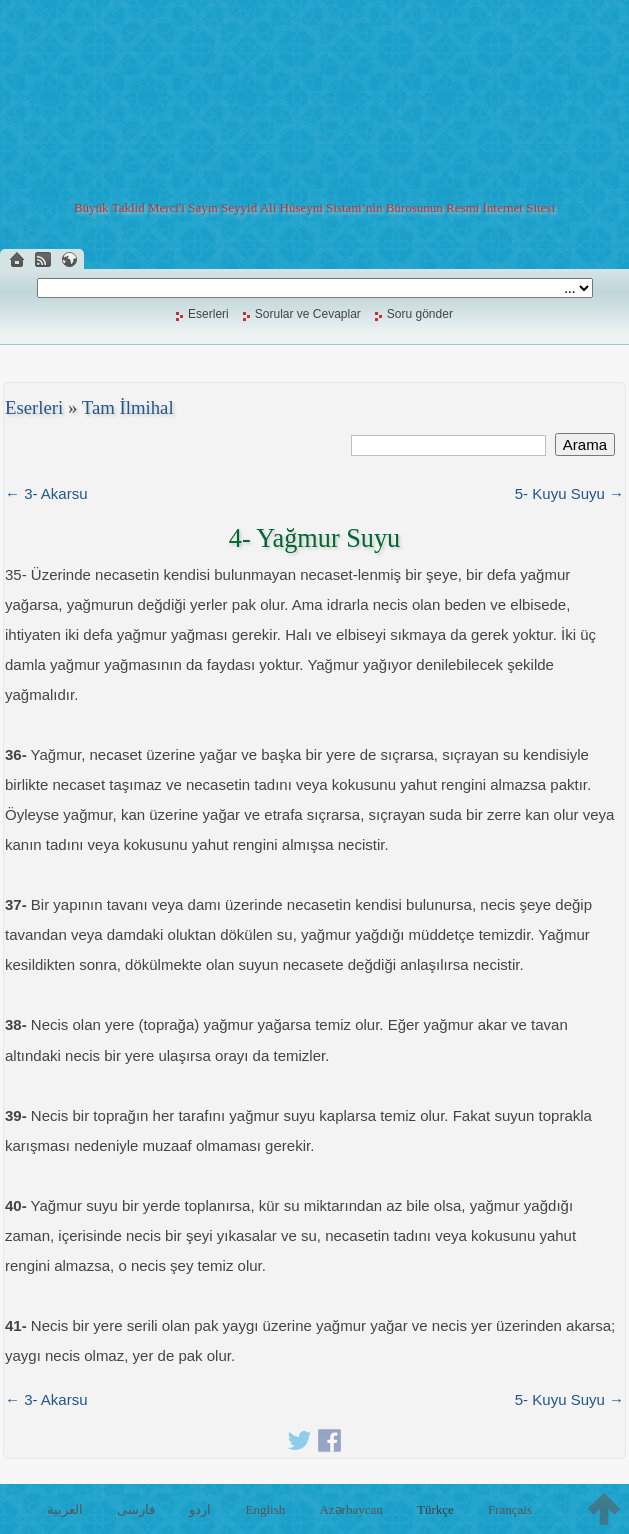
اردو (200, 1509)
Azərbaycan (350, 1509)
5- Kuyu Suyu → (569, 493)
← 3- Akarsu (46, 493)
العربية (65, 1509)
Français (510, 1509)
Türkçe (435, 1509)
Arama (585, 444)
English (266, 1509)
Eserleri (208, 314)
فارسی (136, 1509)
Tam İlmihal (128, 407)
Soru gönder (420, 314)
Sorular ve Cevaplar (308, 314)
